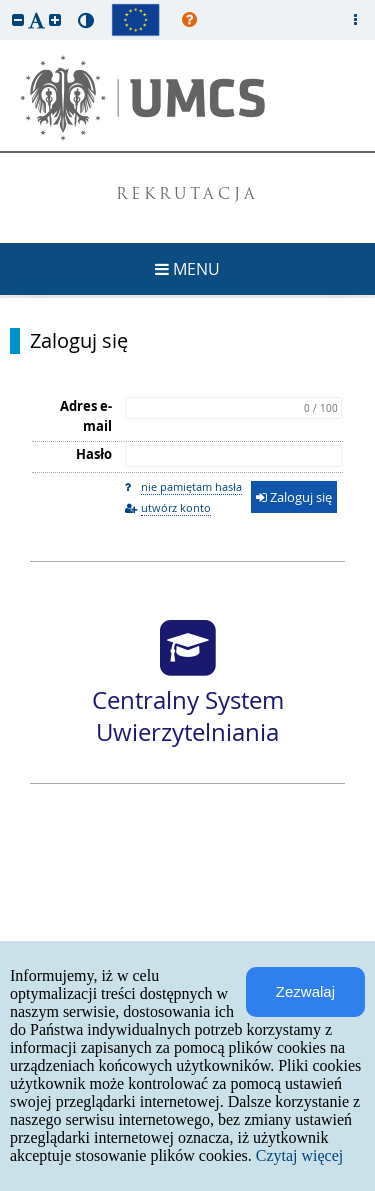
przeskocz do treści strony (5, 5)
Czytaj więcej (300, 1155)
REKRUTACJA (187, 195)
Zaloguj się (79, 341)
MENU (187, 269)
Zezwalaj (305, 991)
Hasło (94, 454)
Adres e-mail (86, 416)
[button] (18, 19)
